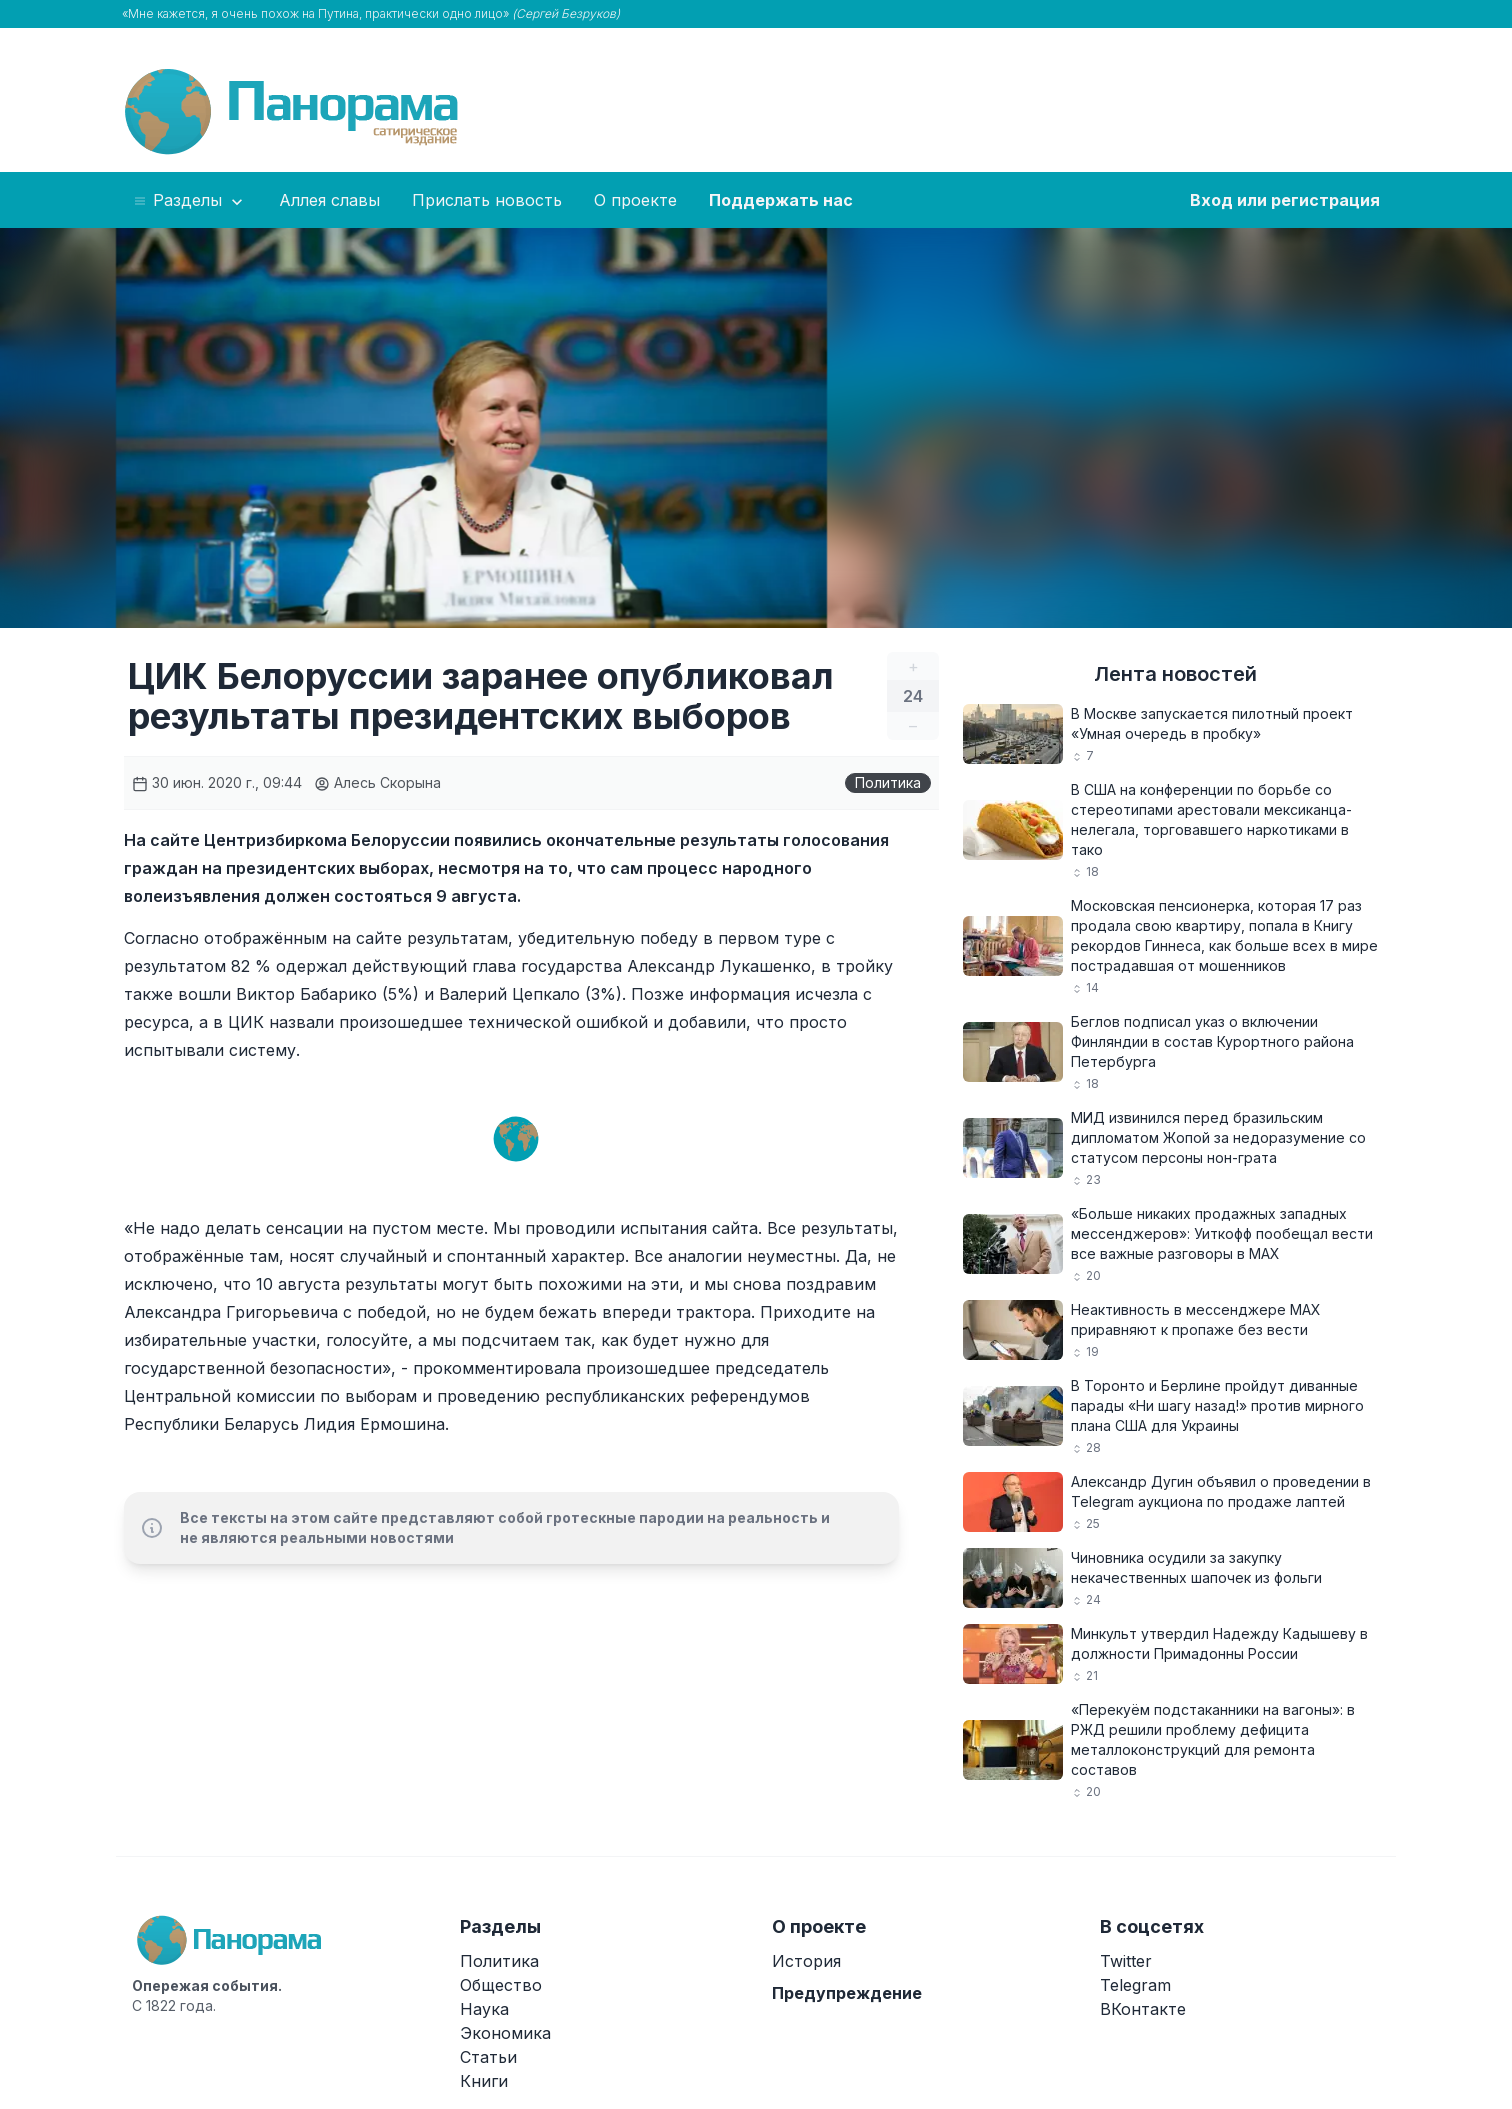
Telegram (1135, 1985)
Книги (484, 2081)
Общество (501, 1985)
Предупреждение (847, 1993)
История (806, 1961)
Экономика (505, 2033)
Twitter (1126, 1961)
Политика (888, 782)
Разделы (189, 201)
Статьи (488, 2057)
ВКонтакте (1143, 2009)
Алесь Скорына (377, 782)
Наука (484, 2009)
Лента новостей (1175, 674)
